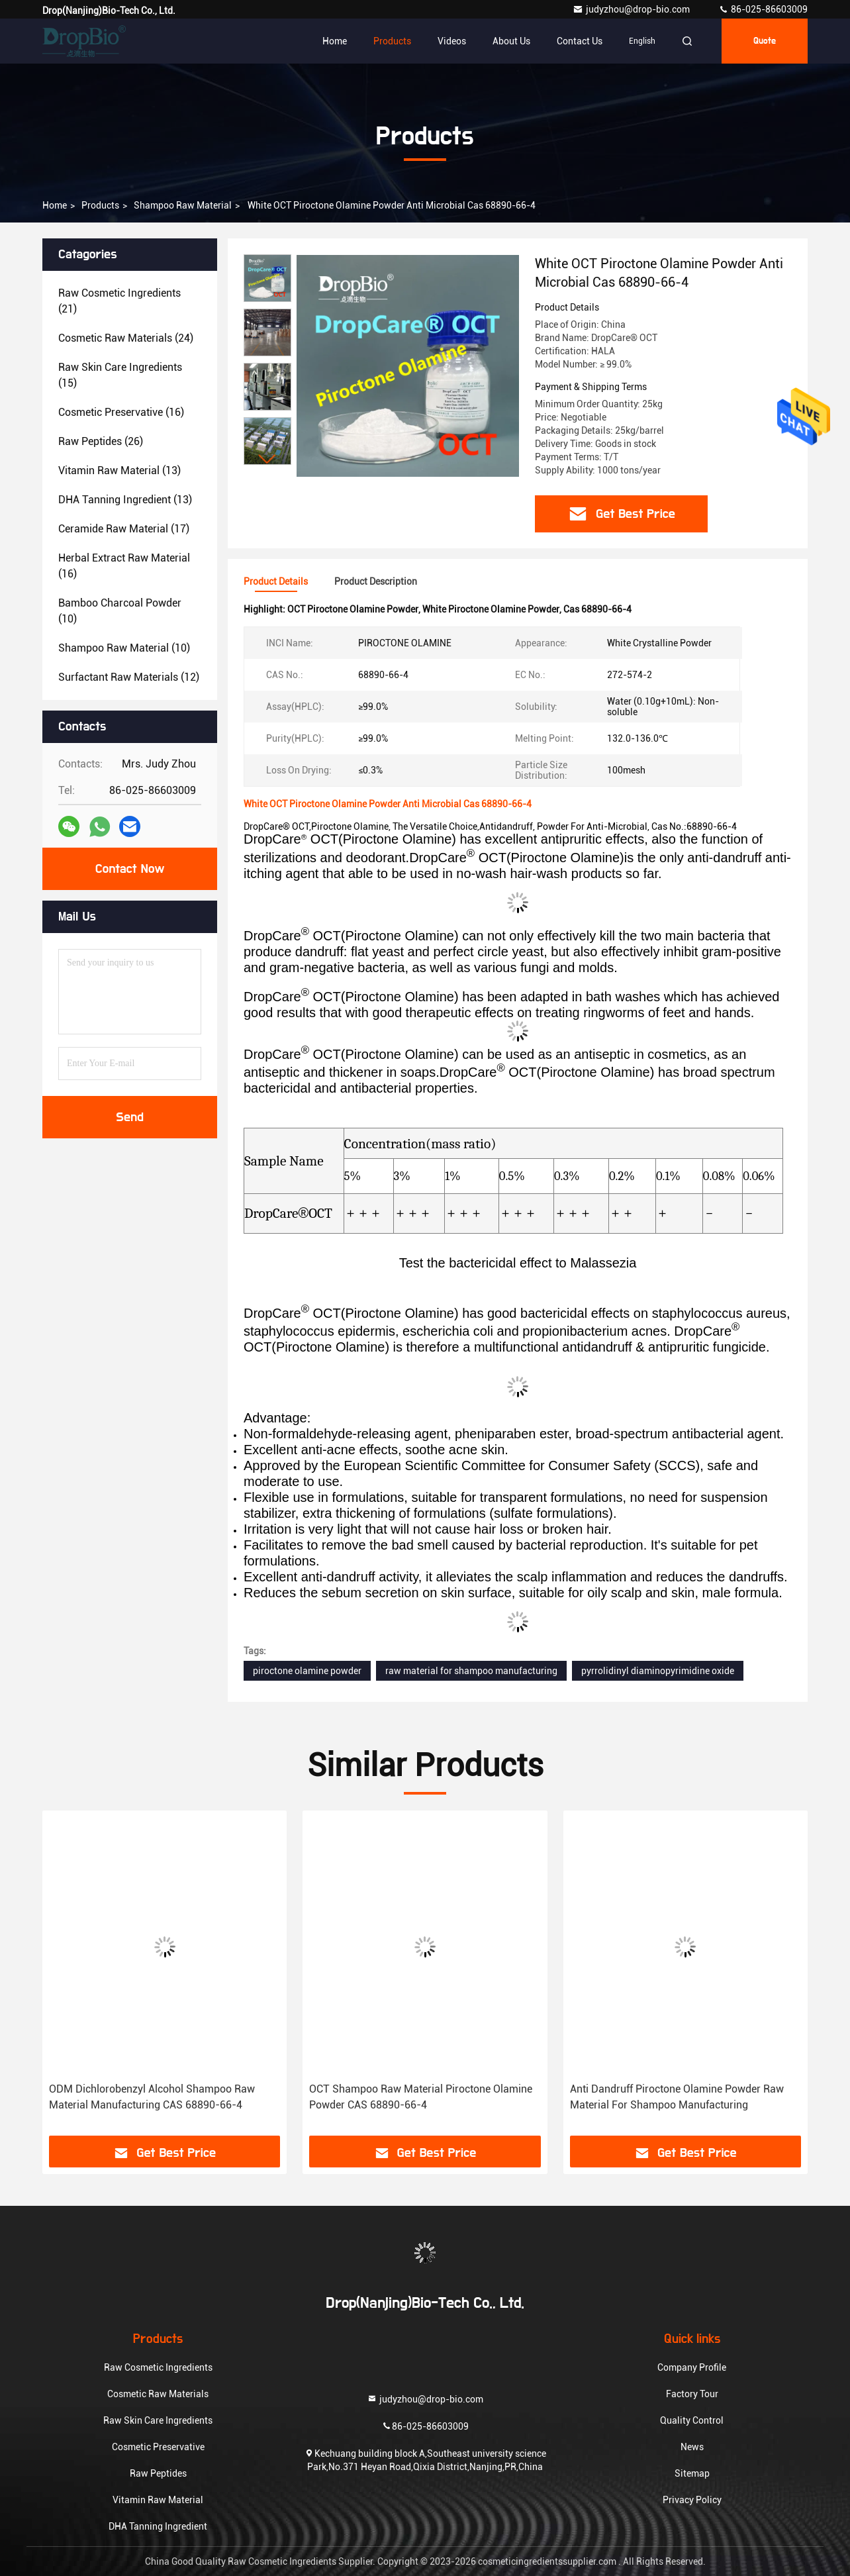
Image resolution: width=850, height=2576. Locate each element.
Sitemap (692, 2473)
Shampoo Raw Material (183, 205)
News (692, 2447)
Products (392, 41)
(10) (119, 611)
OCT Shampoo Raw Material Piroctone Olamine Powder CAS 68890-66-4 (420, 2097)
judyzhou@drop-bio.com (632, 9)
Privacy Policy (692, 2500)
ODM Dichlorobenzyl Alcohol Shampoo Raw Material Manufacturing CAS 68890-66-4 (152, 2097)
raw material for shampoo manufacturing (471, 1670)
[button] (267, 459)
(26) (100, 441)
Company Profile (691, 2367)
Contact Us (579, 41)
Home (334, 41)
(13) (119, 470)
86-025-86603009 (763, 9)
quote (764, 41)
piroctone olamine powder (307, 1670)
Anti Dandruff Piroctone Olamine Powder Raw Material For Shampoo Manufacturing (677, 2097)
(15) (120, 375)
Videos (452, 41)
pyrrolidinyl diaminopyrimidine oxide (657, 1670)
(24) (125, 338)
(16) (121, 412)
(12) (128, 677)
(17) (123, 528)
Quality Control (692, 2420)
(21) (119, 301)
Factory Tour (692, 2394)
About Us (511, 41)
